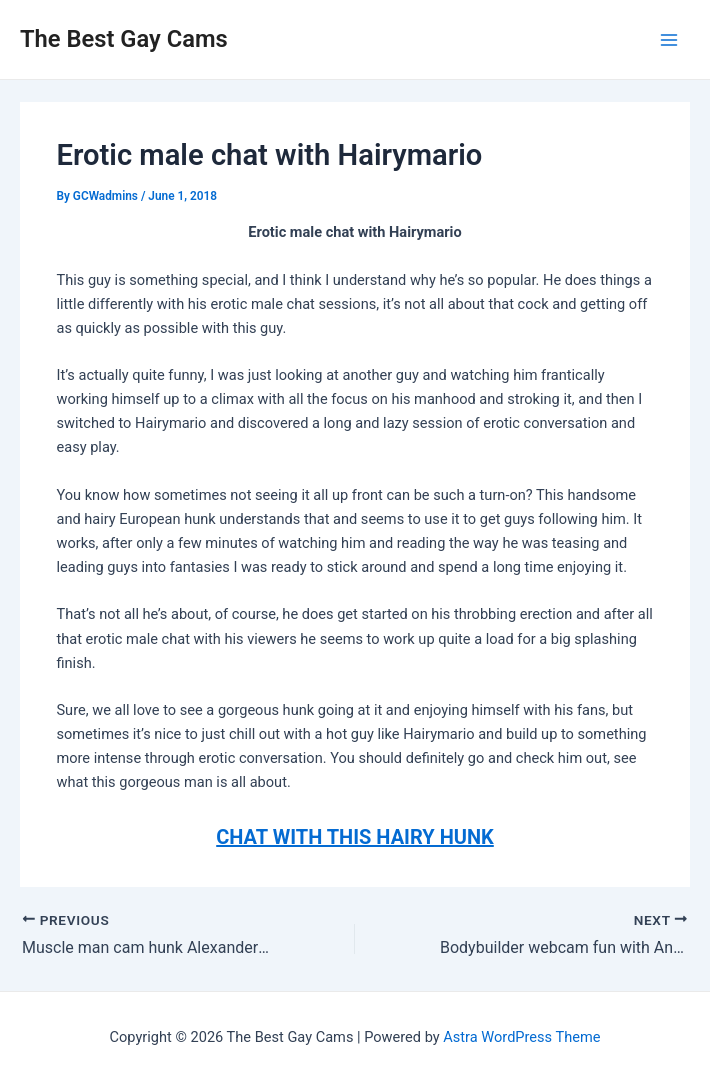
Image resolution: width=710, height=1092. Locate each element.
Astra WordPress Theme (521, 1037)
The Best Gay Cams (124, 39)
